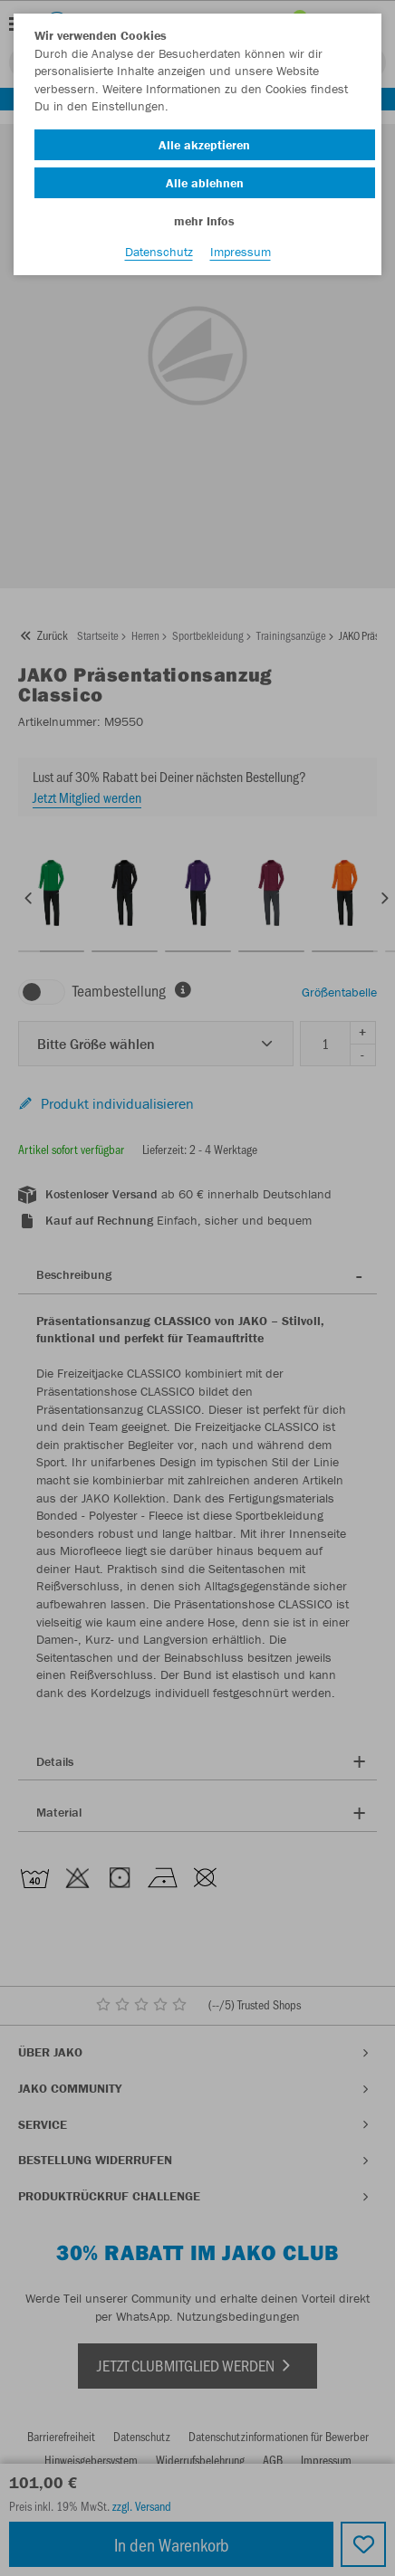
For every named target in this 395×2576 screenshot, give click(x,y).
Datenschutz (159, 251)
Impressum (240, 251)
